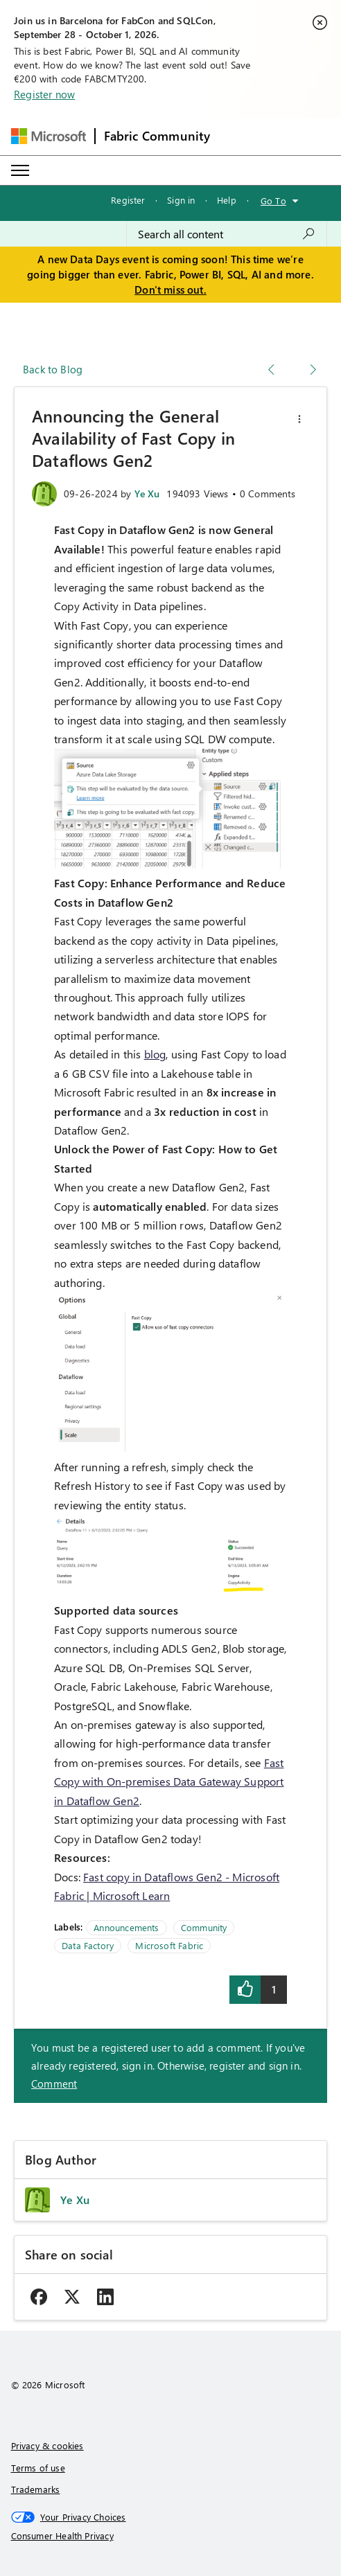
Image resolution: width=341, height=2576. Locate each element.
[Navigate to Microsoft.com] (48, 136)
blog (155, 1054)
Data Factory (88, 1945)
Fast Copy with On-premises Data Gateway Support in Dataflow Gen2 (169, 1781)
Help (226, 200)
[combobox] (226, 234)
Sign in (181, 200)
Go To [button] (273, 200)
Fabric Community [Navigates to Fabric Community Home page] (157, 135)
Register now (44, 94)
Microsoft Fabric (169, 1945)
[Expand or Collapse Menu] (20, 170)
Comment (54, 2083)
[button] (299, 419)
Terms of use (38, 2467)
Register (128, 200)
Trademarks (35, 2489)
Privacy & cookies (47, 2445)
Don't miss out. (170, 289)
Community (204, 1927)
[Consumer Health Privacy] (171, 2536)
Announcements (126, 1927)
